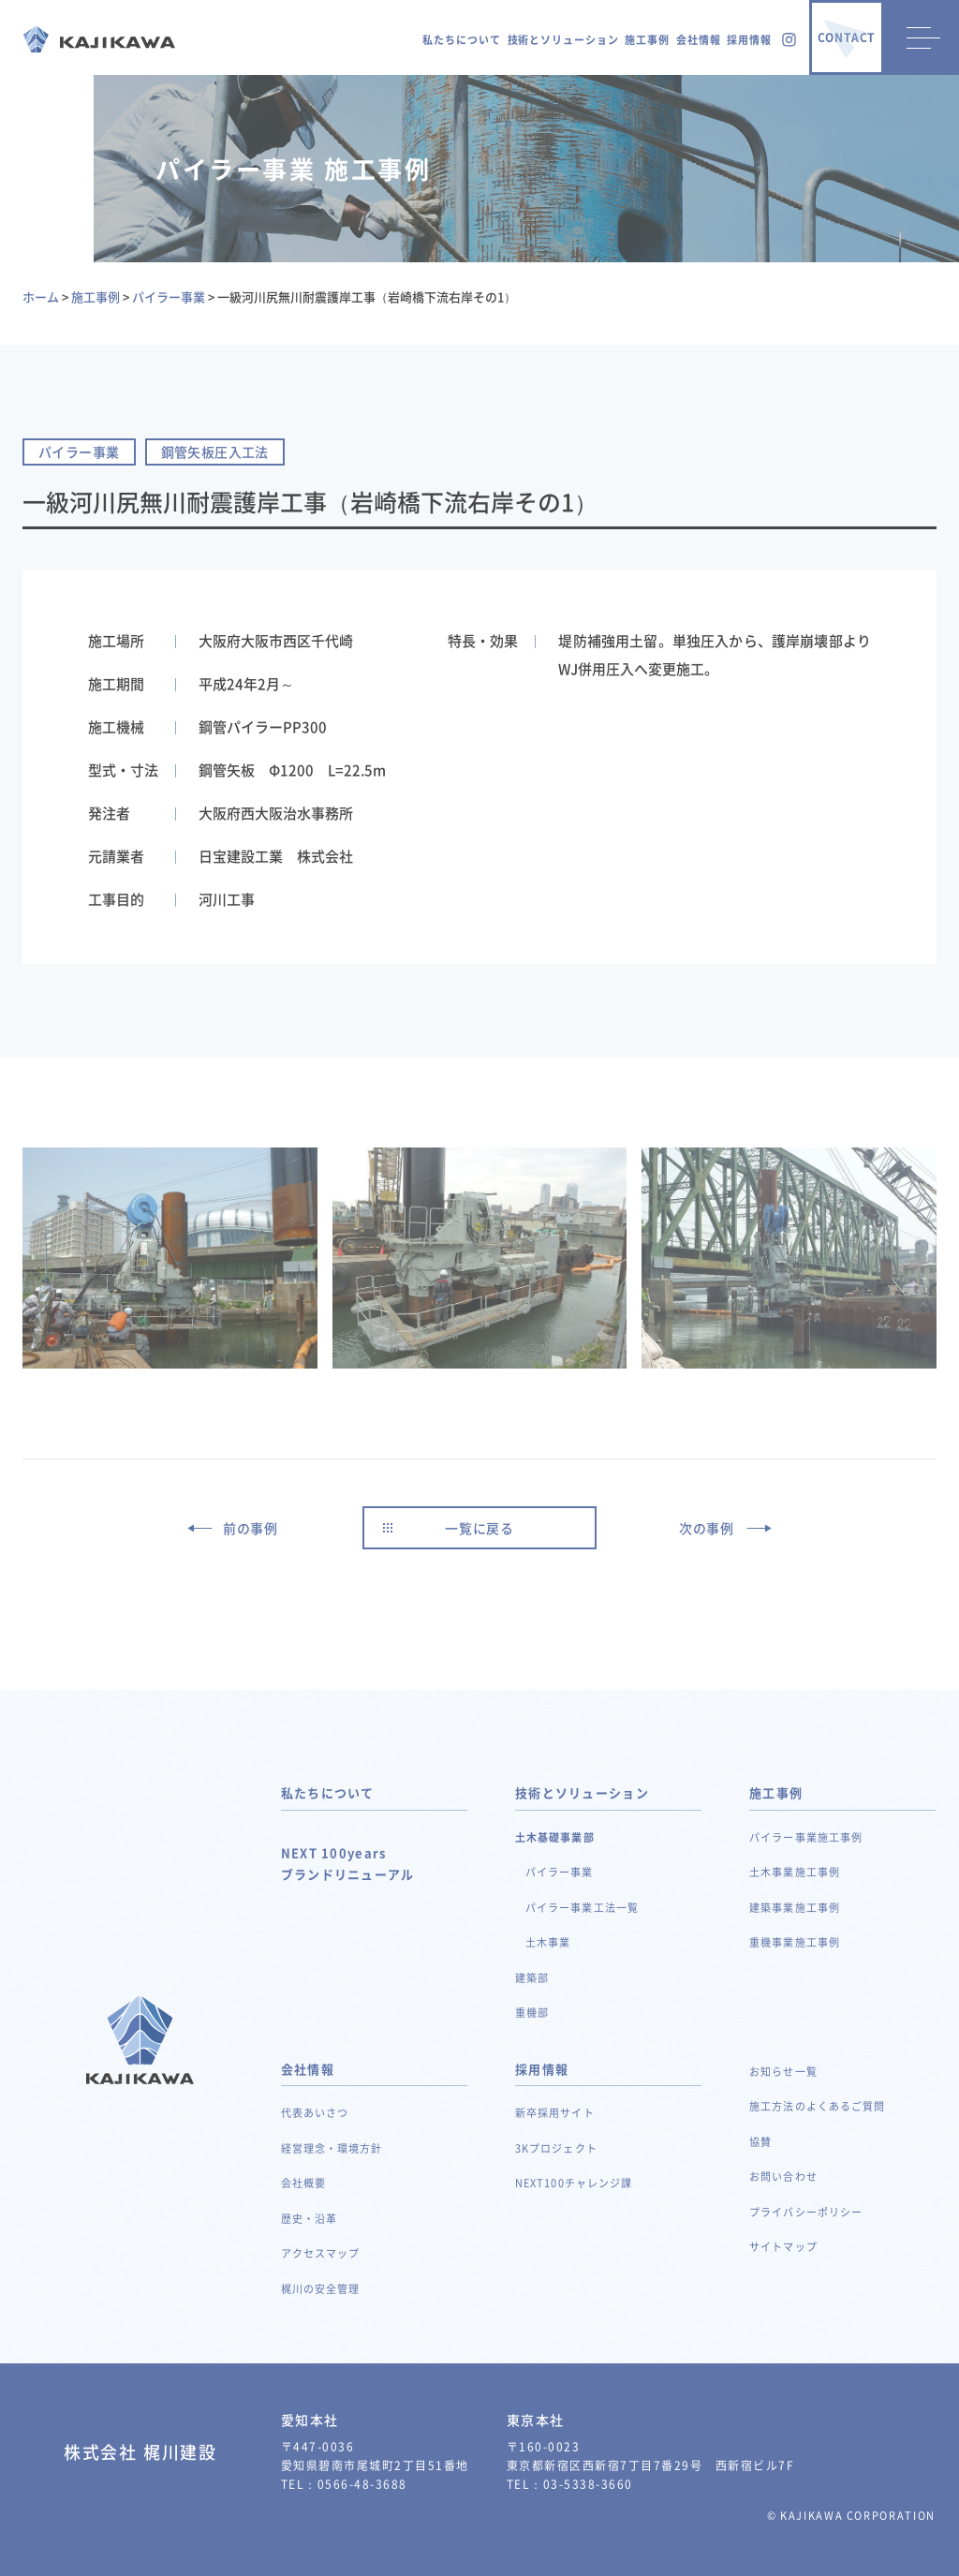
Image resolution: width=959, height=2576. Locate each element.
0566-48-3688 (362, 2484)
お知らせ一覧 (783, 2072)
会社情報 (698, 40)
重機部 (532, 2013)
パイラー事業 (559, 1872)
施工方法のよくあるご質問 (817, 2106)
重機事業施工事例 (794, 1942)
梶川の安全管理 (321, 2289)
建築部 (532, 1978)
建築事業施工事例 (794, 1908)
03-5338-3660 (588, 2484)
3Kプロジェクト (556, 2148)
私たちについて (461, 40)
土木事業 (547, 1942)
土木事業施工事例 (794, 1872)
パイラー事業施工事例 (806, 1837)
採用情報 (749, 40)
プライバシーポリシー (806, 2212)
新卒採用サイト (555, 2113)
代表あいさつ (315, 2113)
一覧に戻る (479, 1527)
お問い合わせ (783, 2176)
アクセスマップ (321, 2253)
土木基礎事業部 (555, 1837)
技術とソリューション (563, 40)
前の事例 (250, 1527)
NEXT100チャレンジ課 (573, 2183)
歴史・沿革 (309, 2219)
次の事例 (706, 1527)
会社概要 (303, 2183)
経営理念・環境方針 (332, 2148)
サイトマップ (783, 2247)
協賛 (760, 2142)
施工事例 (647, 40)
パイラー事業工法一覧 (582, 1908)
